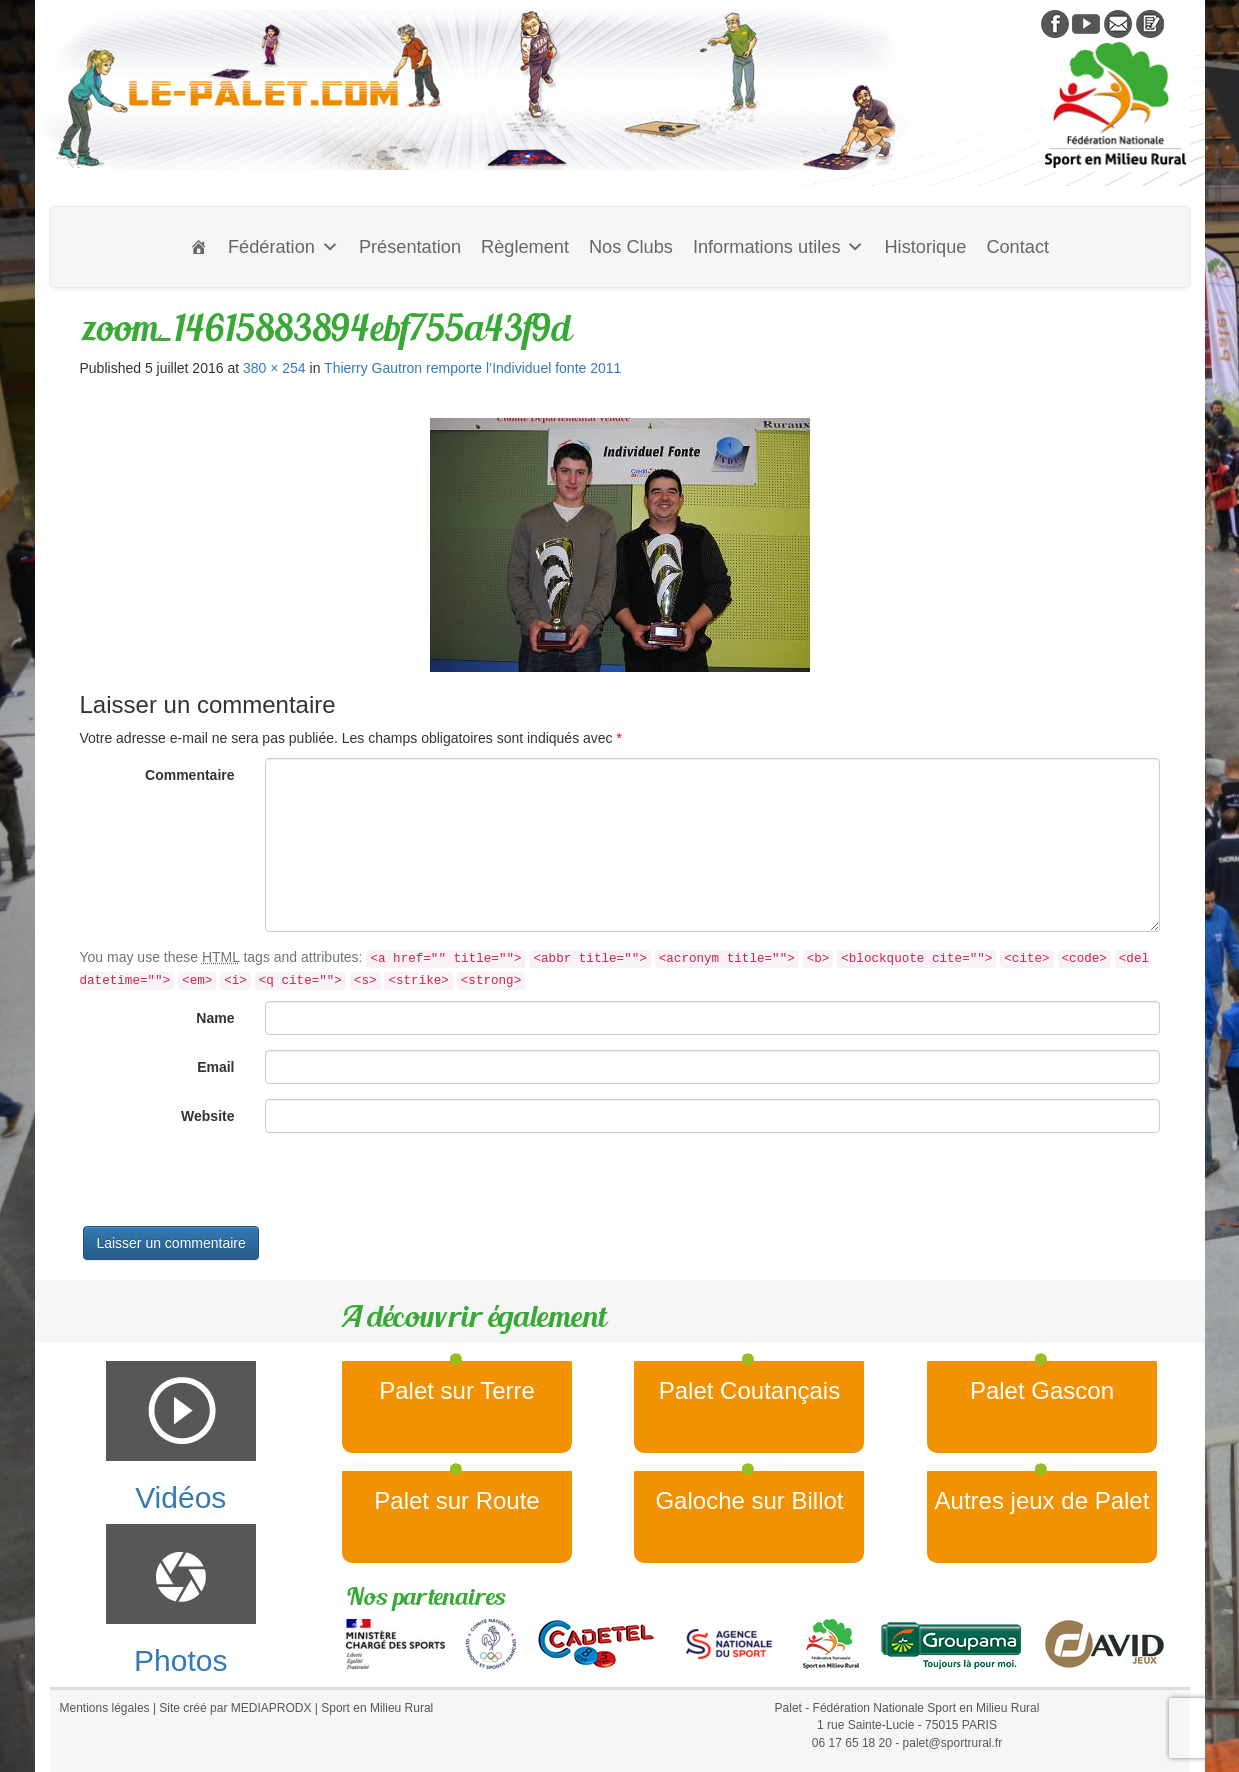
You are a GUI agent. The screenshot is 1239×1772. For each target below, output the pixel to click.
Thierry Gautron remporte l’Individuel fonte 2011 (472, 368)
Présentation (410, 247)
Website (207, 1116)
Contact (1017, 247)
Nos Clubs (631, 247)
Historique (925, 247)
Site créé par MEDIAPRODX (235, 1708)
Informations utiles (779, 247)
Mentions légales (105, 1708)
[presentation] (232, 1187)
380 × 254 (274, 368)
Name (215, 1018)
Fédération (283, 247)
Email (215, 1067)
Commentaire (189, 775)
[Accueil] (199, 247)
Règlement (525, 247)
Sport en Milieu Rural (377, 1708)
